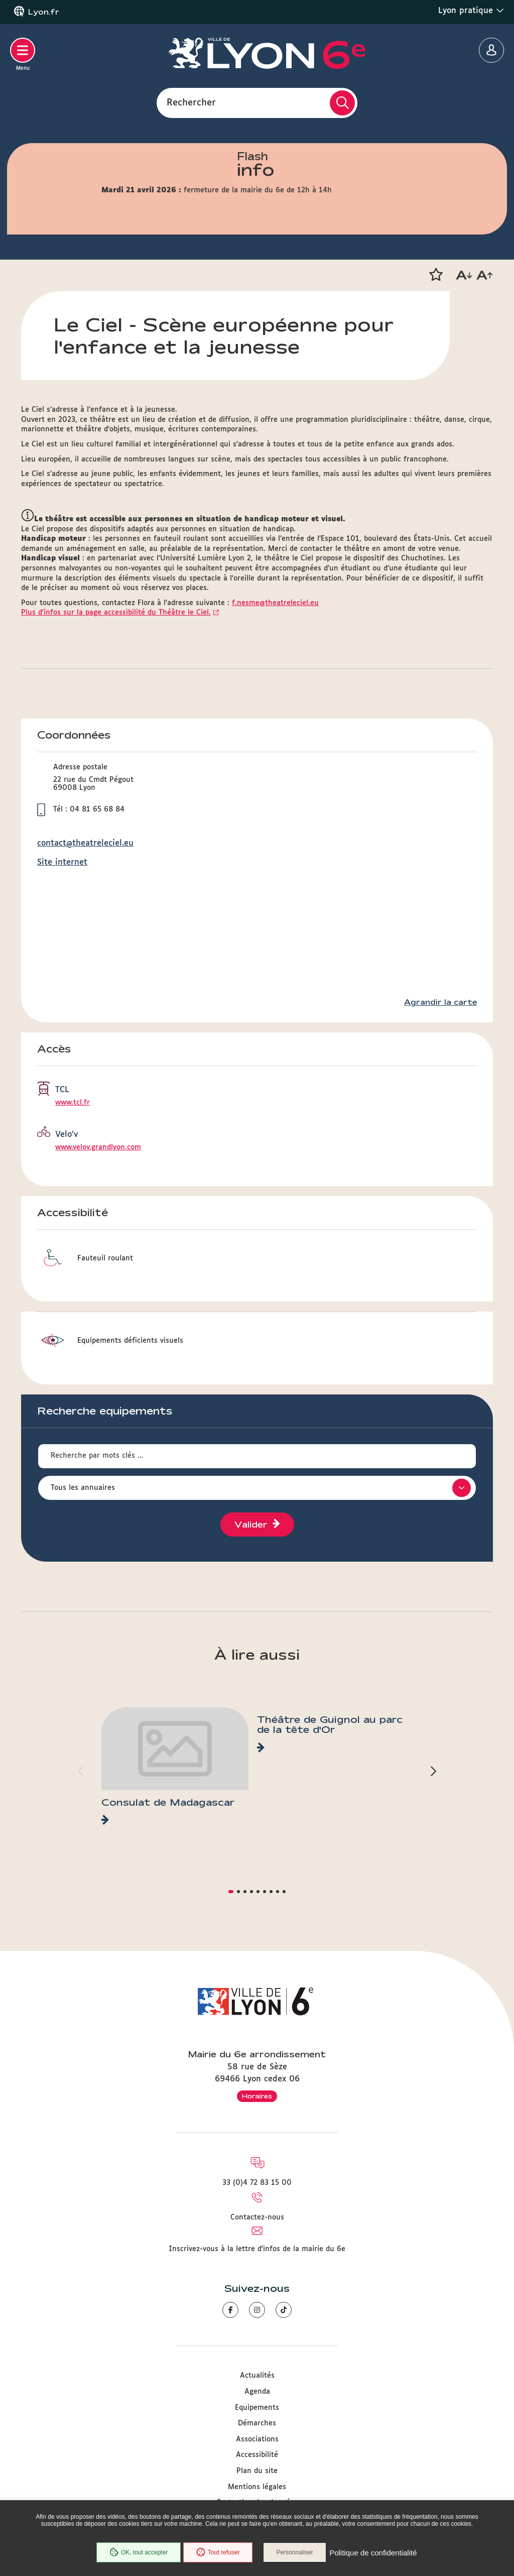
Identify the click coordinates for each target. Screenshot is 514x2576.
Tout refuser (217, 2552)
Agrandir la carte (440, 1002)
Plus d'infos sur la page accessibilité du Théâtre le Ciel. (116, 612)
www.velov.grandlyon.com (98, 1147)
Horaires (257, 2095)
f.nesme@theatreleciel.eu (275, 603)
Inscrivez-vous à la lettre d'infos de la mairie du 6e (257, 2249)
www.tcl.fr (72, 1102)
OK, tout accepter (137, 2552)
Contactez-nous (257, 2217)
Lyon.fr (43, 12)
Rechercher (191, 102)
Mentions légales (257, 2487)
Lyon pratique (471, 10)
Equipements (257, 2407)
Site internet (62, 862)
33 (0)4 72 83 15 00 (257, 2182)
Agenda (257, 2391)
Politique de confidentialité (374, 2553)
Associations (257, 2439)
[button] (435, 274)
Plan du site (257, 2471)
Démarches (257, 2423)
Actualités (257, 2375)
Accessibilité (257, 2454)
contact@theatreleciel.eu (85, 843)
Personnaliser (296, 2552)
